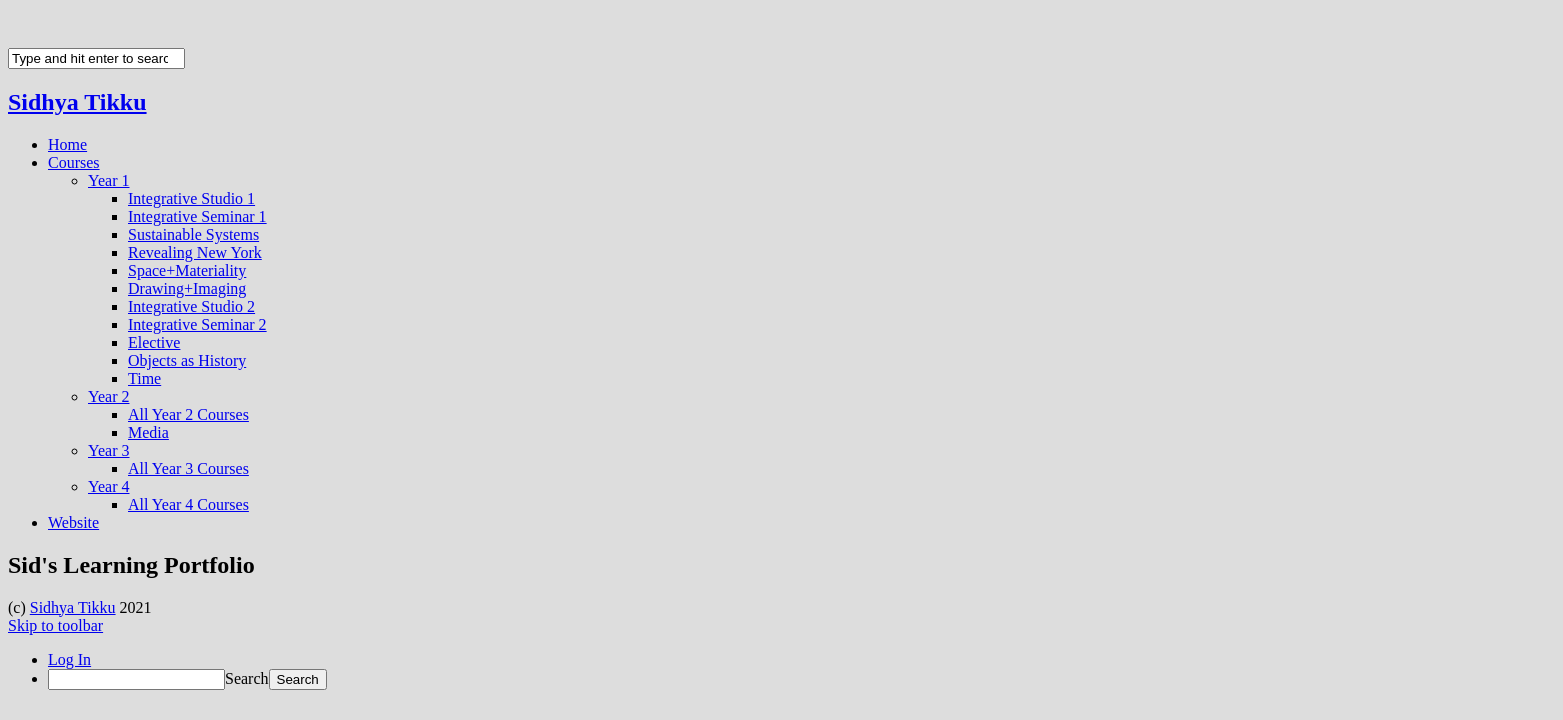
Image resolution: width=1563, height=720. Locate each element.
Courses (74, 162)
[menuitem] (801, 679)
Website (73, 522)
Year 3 (108, 450)
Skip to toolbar (55, 625)
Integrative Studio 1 (191, 198)
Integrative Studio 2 (191, 306)
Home (67, 144)
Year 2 (108, 396)
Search (247, 678)
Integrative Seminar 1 (197, 216)
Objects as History (187, 360)
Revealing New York (195, 252)
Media (148, 432)
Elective (154, 342)
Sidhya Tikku (77, 102)
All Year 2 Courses (188, 414)
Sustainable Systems (193, 234)
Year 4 (108, 486)
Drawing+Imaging (187, 288)
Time (144, 378)
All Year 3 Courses (188, 468)
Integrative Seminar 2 (197, 324)
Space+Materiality (187, 270)
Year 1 (108, 180)
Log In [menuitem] (69, 659)
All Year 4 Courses (188, 504)
